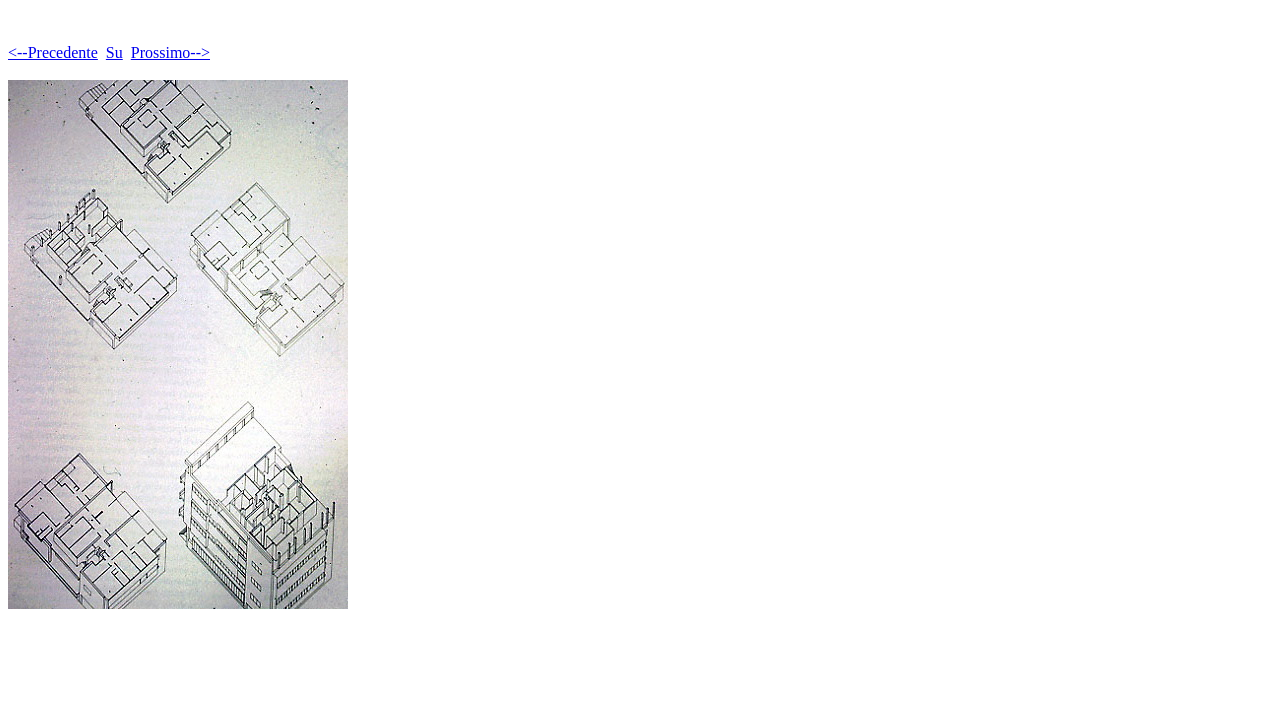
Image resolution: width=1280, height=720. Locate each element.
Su (114, 52)
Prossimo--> (170, 52)
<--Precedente (53, 52)
